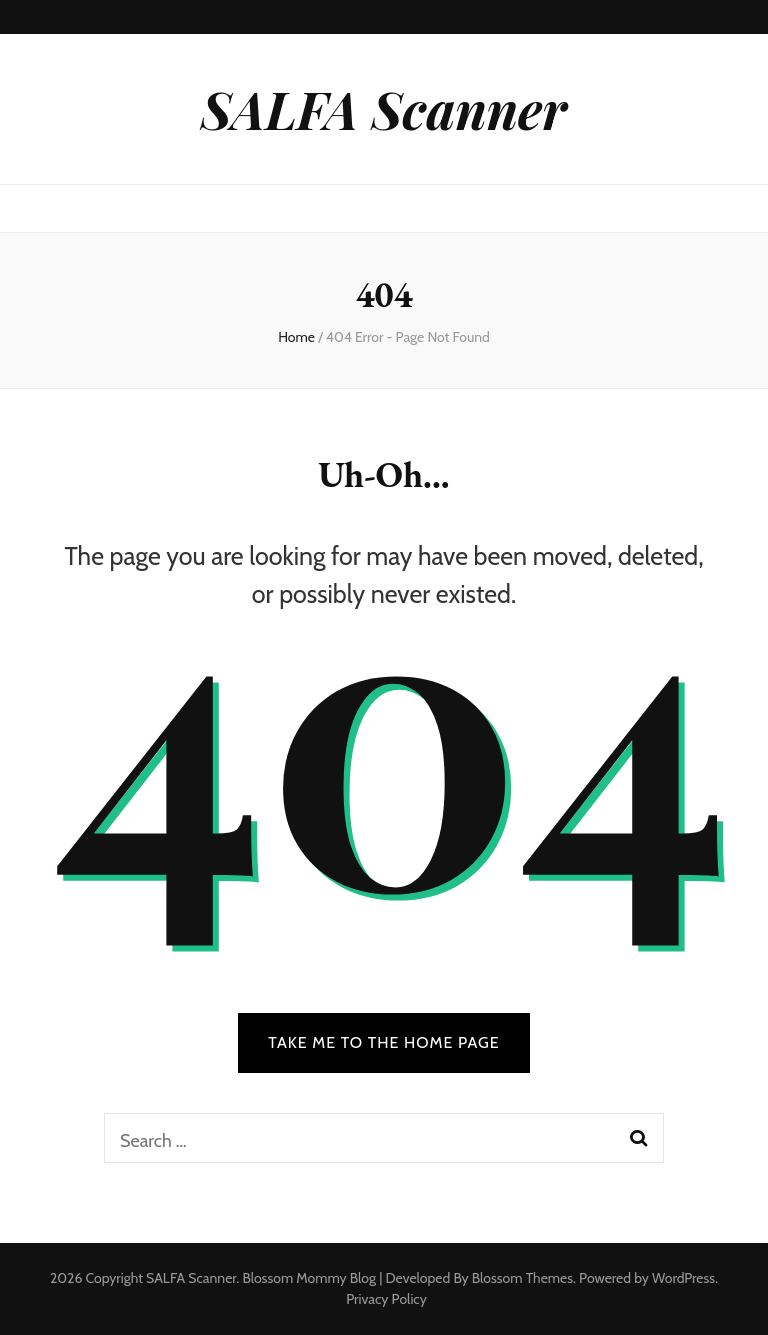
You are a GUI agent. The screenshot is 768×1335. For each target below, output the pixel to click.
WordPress (683, 1278)
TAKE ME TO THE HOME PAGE (384, 1042)
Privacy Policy (386, 1299)
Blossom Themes (522, 1278)
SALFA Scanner (384, 108)
